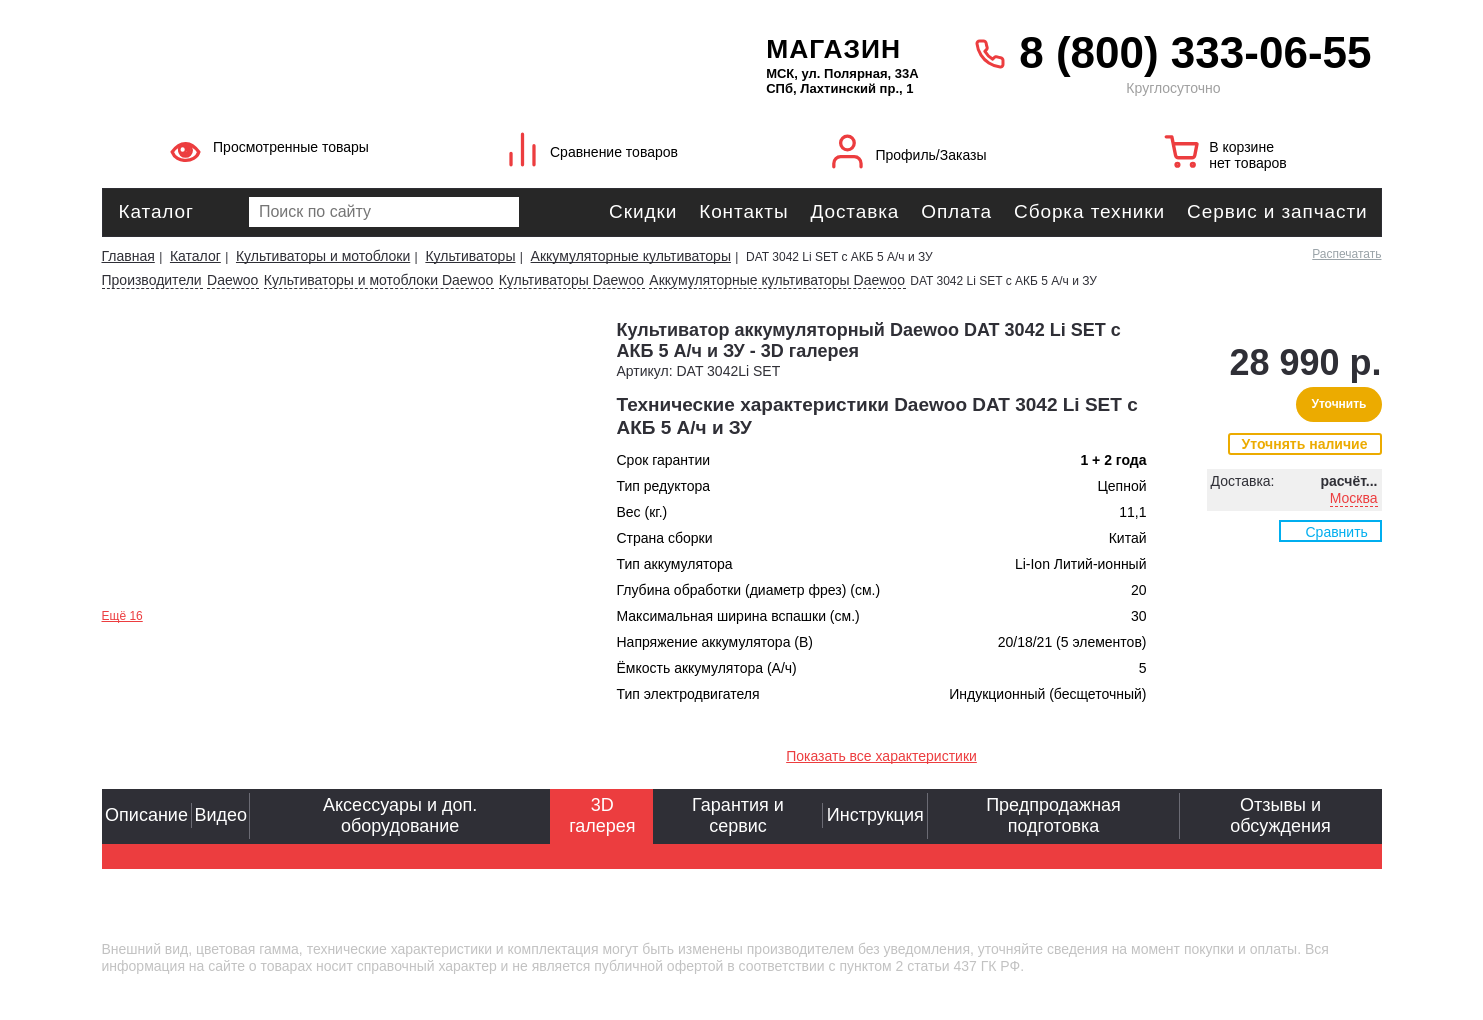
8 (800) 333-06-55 (1195, 52)
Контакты (743, 211)
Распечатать (1346, 254)
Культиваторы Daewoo (571, 280)
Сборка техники (1089, 211)
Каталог (156, 211)
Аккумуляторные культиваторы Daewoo (777, 280)
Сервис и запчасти (1277, 211)
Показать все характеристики (881, 756)
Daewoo (232, 280)
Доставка (854, 211)
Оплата (956, 211)
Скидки (643, 211)
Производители (152, 280)
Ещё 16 (122, 616)
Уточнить (1338, 404)
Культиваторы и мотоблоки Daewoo (379, 280)
